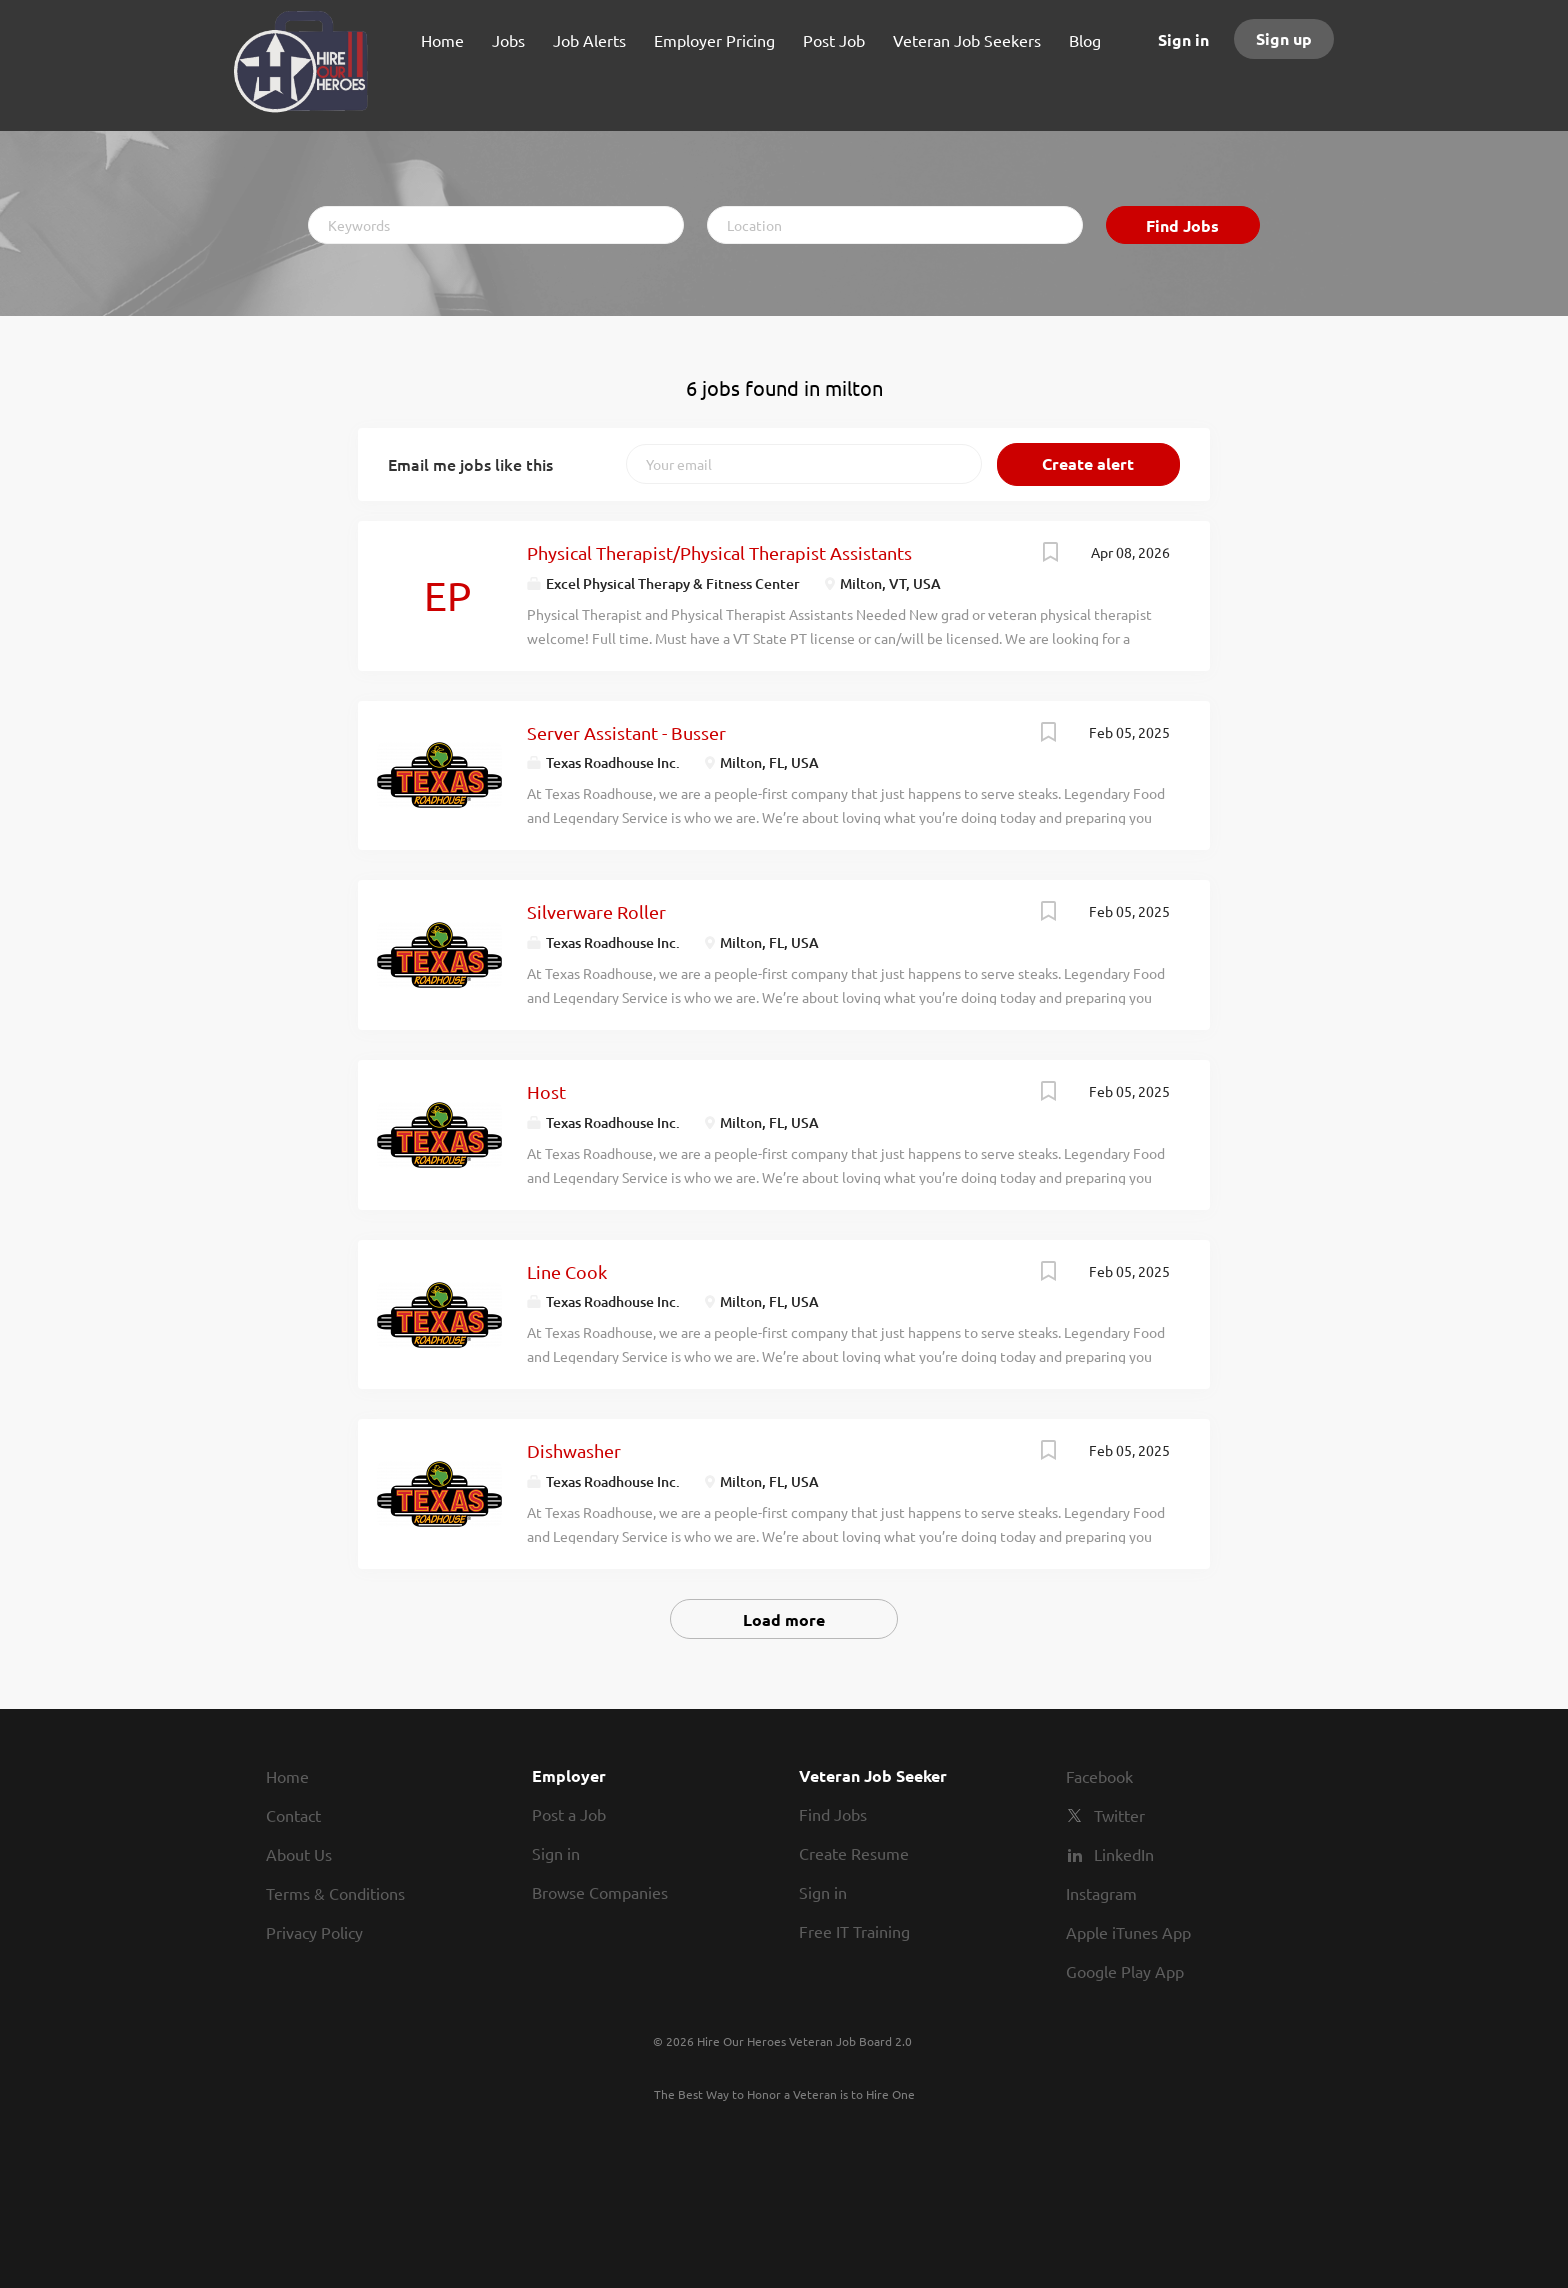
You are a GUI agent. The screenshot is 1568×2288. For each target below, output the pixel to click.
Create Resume (854, 1853)
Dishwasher (574, 1450)
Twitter (1119, 1815)
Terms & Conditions (335, 1893)
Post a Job (569, 1814)
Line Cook (567, 1271)
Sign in (1183, 39)
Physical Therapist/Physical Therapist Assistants (719, 552)
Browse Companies (600, 1892)
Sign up (1284, 38)
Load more (784, 1619)
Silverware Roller (596, 911)
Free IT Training (854, 1931)
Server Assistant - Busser (626, 732)
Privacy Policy (314, 1932)
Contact (293, 1815)
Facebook (1099, 1776)
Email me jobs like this (470, 464)
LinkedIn (1124, 1854)
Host (546, 1091)
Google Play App (1125, 1971)
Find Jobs (1182, 225)
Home (287, 1776)
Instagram (1101, 1893)
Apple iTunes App (1128, 1932)
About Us (299, 1854)
